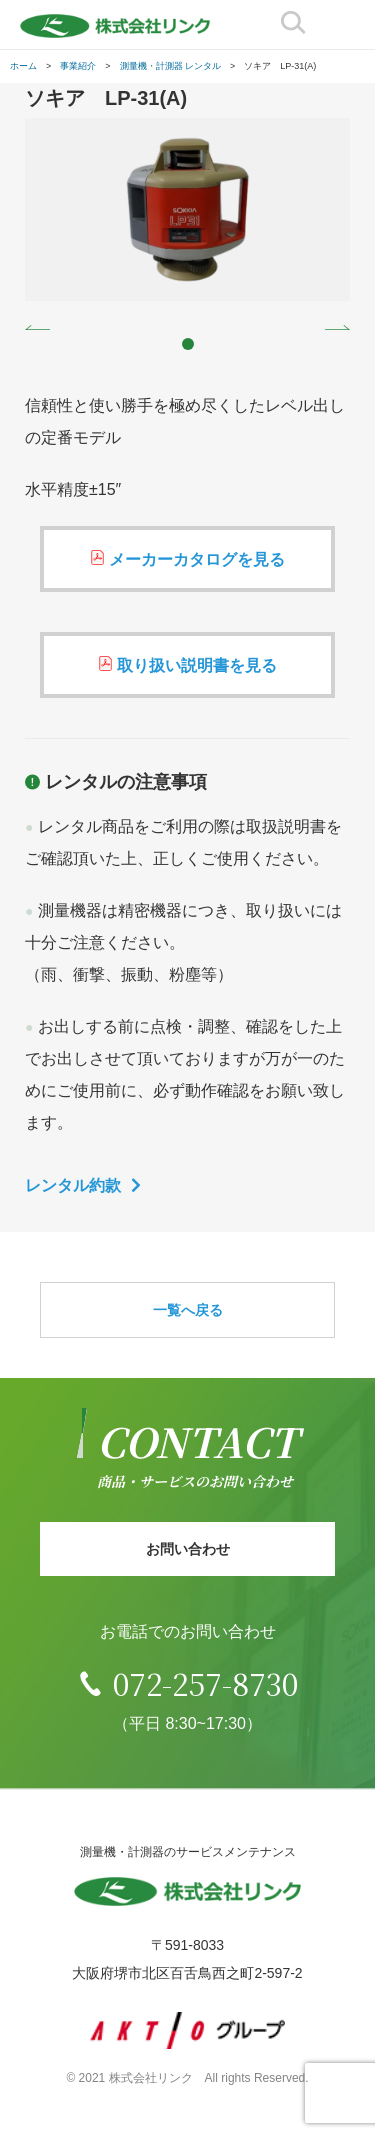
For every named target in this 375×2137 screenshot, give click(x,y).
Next (337, 327)
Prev (37, 327)
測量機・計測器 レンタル (171, 66)
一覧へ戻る (188, 1310)
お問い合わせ (188, 1549)
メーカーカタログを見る (197, 559)
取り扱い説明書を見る (197, 665)
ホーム (23, 66)
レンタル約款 (73, 1185)
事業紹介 (78, 66)
